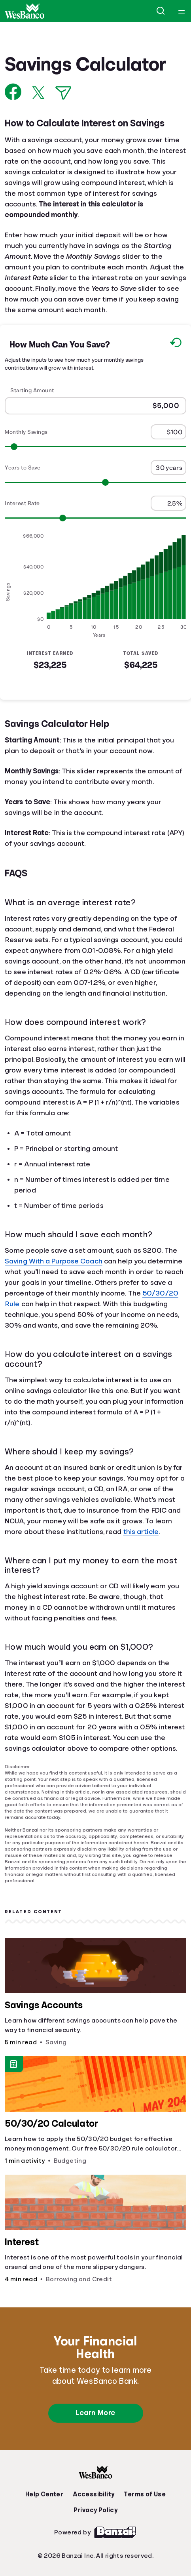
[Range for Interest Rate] (95, 518)
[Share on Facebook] (13, 91)
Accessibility (93, 2494)
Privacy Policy (96, 2510)
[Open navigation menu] (181, 11)
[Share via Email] (63, 93)
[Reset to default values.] (175, 343)
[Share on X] (38, 93)
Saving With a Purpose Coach (53, 1261)
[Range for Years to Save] (95, 482)
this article (141, 1531)
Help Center (44, 2494)
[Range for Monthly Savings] (95, 446)
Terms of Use (145, 2494)
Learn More (95, 2412)
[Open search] (161, 11)
